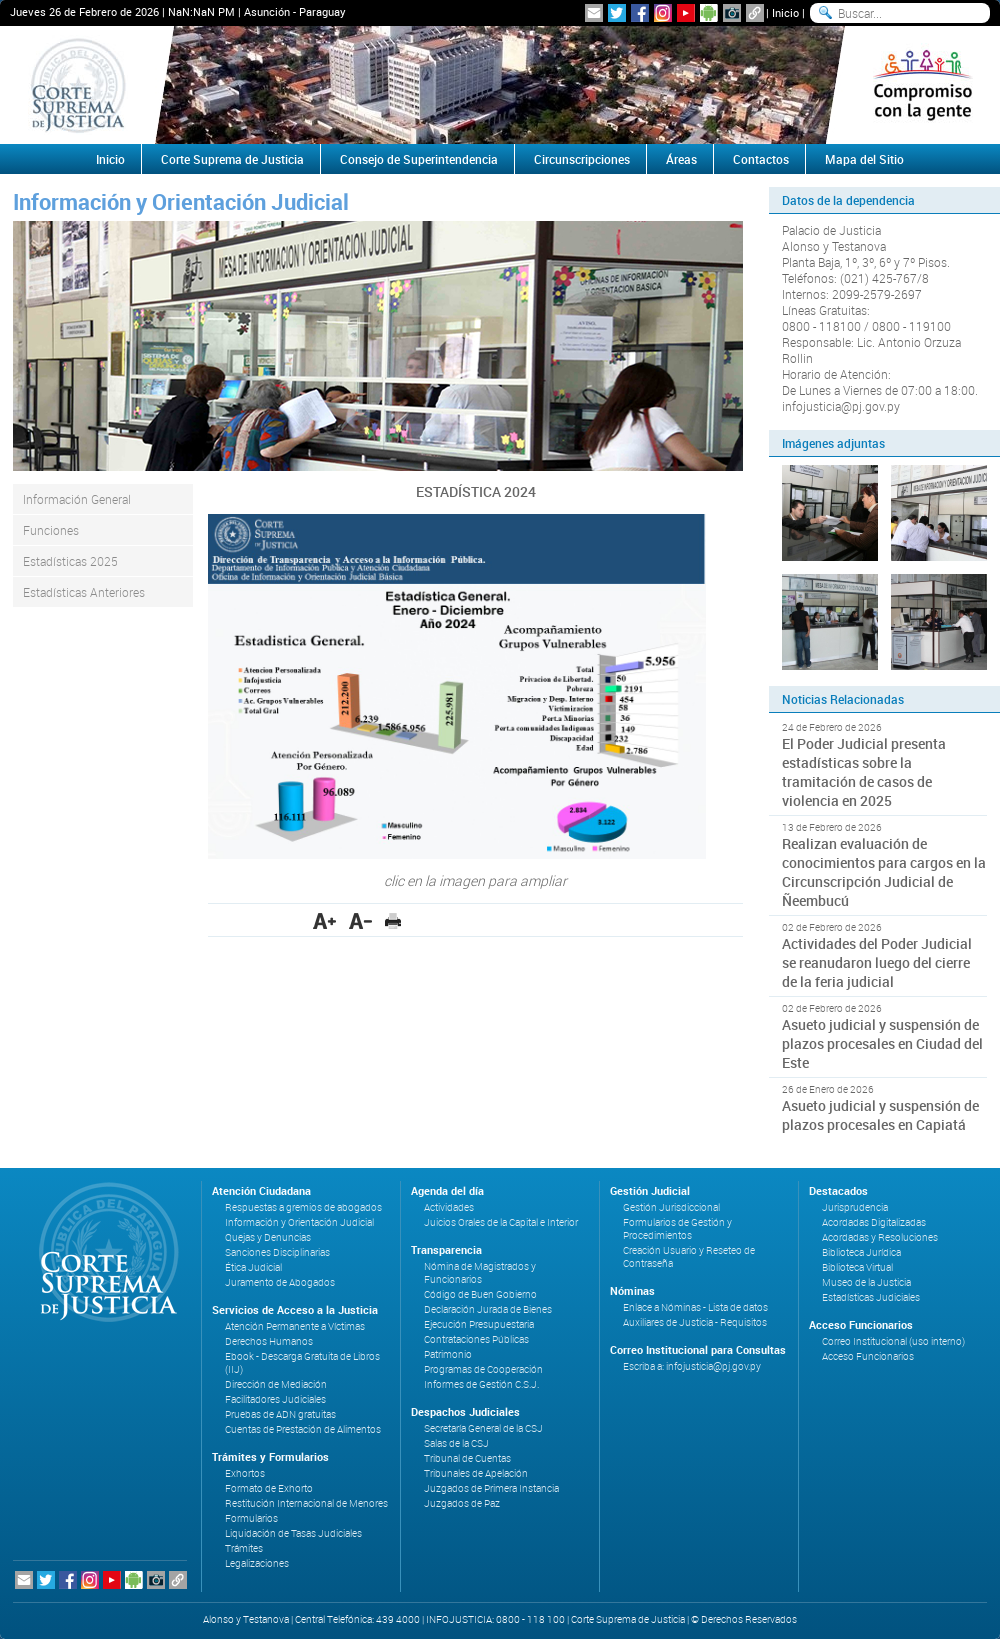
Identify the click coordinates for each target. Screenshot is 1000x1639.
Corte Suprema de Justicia (232, 159)
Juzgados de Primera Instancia (491, 1488)
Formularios (251, 1518)
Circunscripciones (582, 159)
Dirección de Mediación (276, 1384)
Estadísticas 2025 (70, 561)
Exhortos (245, 1473)
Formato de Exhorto (269, 1488)
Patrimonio (448, 1354)
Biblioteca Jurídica (861, 1252)
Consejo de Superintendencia (419, 159)
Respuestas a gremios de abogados (303, 1207)
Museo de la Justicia (866, 1282)
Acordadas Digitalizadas (874, 1222)
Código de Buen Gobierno (480, 1294)
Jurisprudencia (855, 1207)
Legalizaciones (257, 1563)
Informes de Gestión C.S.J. (481, 1384)
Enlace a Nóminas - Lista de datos (695, 1307)
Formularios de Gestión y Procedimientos (677, 1229)
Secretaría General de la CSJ (483, 1428)
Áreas (681, 159)
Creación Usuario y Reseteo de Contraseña (689, 1257)
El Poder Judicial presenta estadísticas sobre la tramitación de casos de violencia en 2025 (864, 772)
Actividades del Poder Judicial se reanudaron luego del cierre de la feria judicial (877, 962)
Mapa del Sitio (864, 159)
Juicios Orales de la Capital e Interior (501, 1222)
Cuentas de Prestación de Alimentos (303, 1429)
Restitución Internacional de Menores (306, 1503)
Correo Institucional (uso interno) (893, 1341)
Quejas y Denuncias (268, 1237)
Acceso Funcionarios (868, 1356)
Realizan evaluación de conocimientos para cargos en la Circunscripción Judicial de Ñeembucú (884, 872)
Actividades (449, 1207)
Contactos (761, 159)
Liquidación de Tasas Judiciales (293, 1533)
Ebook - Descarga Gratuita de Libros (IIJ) (302, 1363)
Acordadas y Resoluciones (880, 1237)
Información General (77, 499)
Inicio (785, 12)
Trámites (244, 1548)
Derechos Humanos (269, 1341)
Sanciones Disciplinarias (277, 1252)
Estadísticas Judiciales (871, 1297)
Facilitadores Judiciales (275, 1399)
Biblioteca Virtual (857, 1267)
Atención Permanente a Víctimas (295, 1326)
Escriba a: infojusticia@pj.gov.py (692, 1366)
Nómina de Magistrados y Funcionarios (480, 1273)
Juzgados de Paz (462, 1503)
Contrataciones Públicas (476, 1339)
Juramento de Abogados (280, 1282)
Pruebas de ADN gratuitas (280, 1414)
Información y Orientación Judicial (299, 1222)
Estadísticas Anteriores (84, 592)
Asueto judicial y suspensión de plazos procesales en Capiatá (880, 1115)
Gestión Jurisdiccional (671, 1207)
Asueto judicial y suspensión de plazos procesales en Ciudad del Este (882, 1043)
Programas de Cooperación (483, 1369)
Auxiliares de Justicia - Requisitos (695, 1322)
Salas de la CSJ (456, 1443)
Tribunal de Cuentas (467, 1458)
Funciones (51, 530)
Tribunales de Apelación (476, 1473)
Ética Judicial (253, 1267)
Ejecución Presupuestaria (479, 1324)
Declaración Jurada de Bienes (488, 1309)
